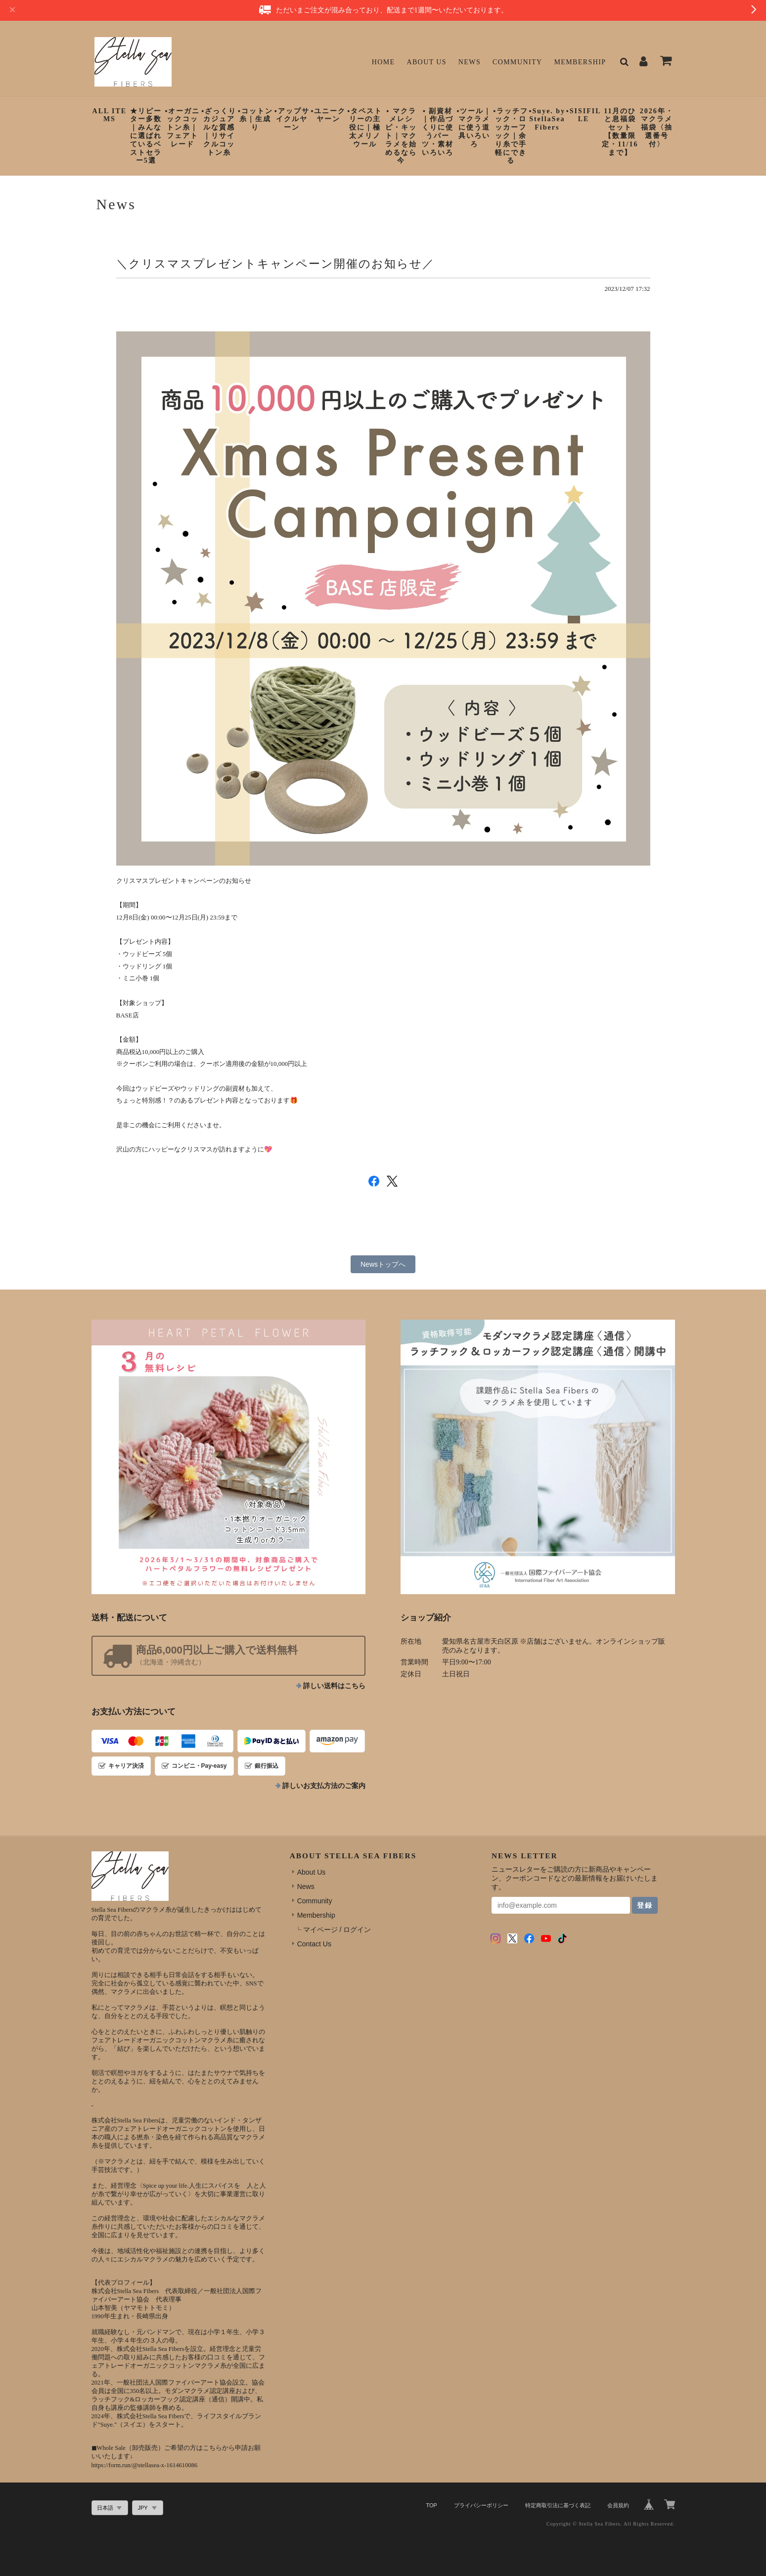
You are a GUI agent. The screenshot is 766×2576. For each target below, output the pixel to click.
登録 (645, 1905)
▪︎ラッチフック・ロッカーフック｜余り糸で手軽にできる (510, 136)
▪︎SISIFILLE (583, 115)
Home (383, 62)
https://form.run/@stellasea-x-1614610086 (144, 2465)
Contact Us (314, 1944)
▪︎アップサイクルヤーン (292, 119)
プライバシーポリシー (481, 2505)
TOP (431, 2505)
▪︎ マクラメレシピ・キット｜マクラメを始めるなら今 (401, 136)
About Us (426, 62)
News (469, 62)
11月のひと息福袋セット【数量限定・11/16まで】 (620, 131)
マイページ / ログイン (337, 1929)
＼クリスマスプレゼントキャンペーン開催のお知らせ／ (275, 263)
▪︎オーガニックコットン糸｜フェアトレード (182, 127)
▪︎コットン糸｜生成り (255, 119)
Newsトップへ (383, 1264)
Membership (580, 62)
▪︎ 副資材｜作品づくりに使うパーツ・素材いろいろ (437, 131)
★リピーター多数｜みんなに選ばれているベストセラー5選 (146, 136)
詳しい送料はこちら (334, 1686)
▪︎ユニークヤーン (328, 115)
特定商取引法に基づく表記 (557, 2505)
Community (517, 62)
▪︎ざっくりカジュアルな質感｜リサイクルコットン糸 (218, 131)
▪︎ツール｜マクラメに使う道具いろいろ (474, 127)
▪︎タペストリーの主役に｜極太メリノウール (364, 127)
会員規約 (618, 2505)
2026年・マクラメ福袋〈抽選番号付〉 (657, 127)
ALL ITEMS (109, 115)
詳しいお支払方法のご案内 (323, 1786)
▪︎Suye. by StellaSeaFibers (547, 119)
